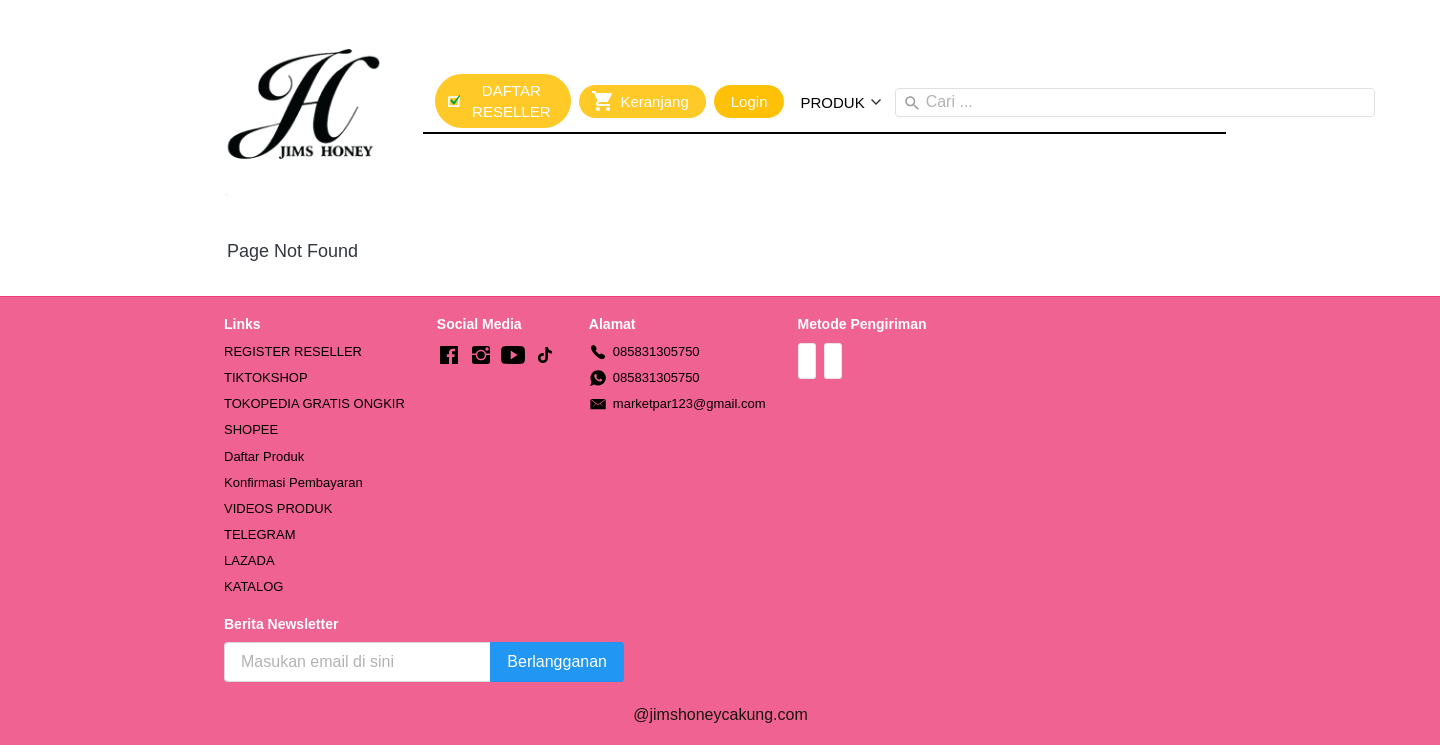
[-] (449, 356)
